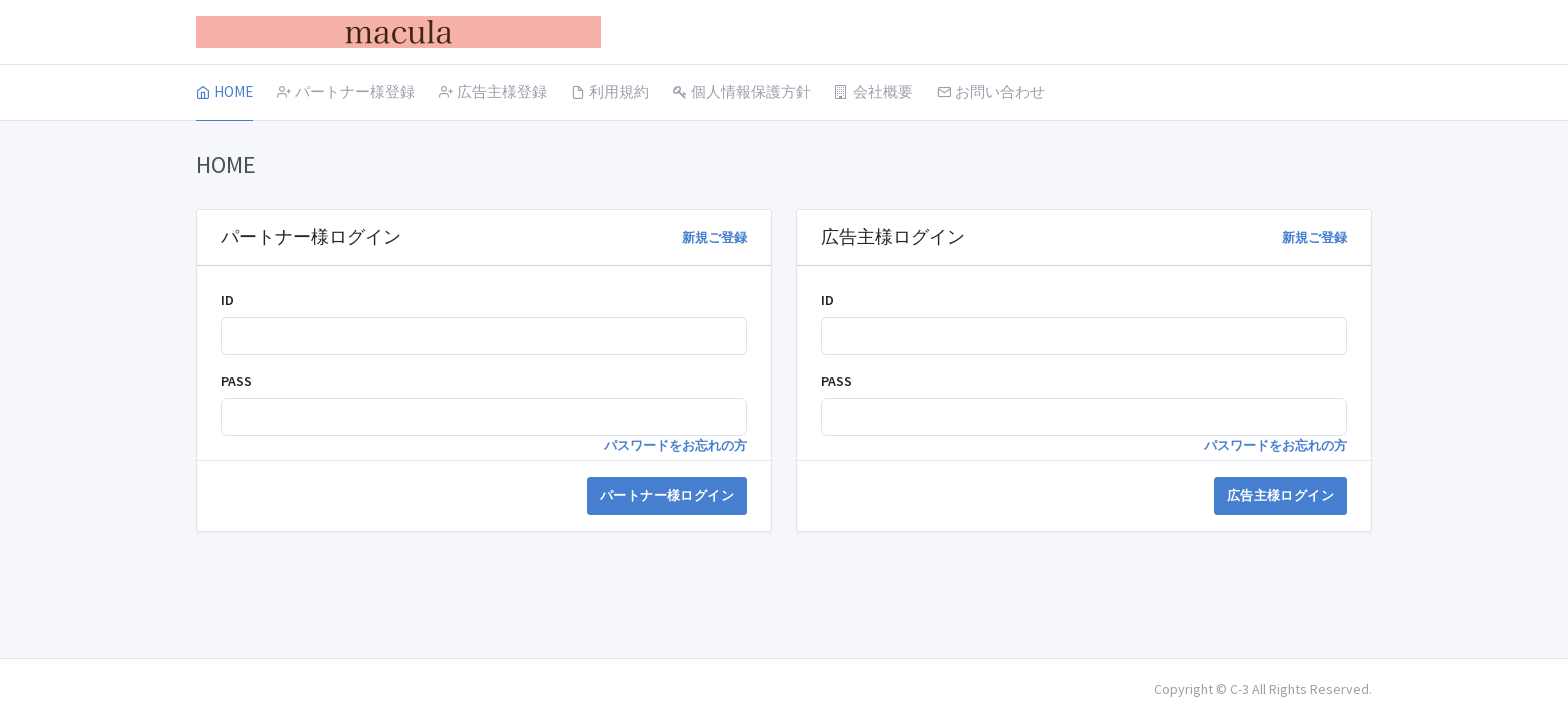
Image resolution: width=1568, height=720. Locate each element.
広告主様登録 (493, 91)
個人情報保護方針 (742, 91)
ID (227, 300)
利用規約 (610, 91)
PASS (236, 381)
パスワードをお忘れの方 (675, 445)
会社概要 (874, 91)
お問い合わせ (991, 91)
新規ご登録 (714, 237)
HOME (224, 91)
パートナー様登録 (346, 91)
